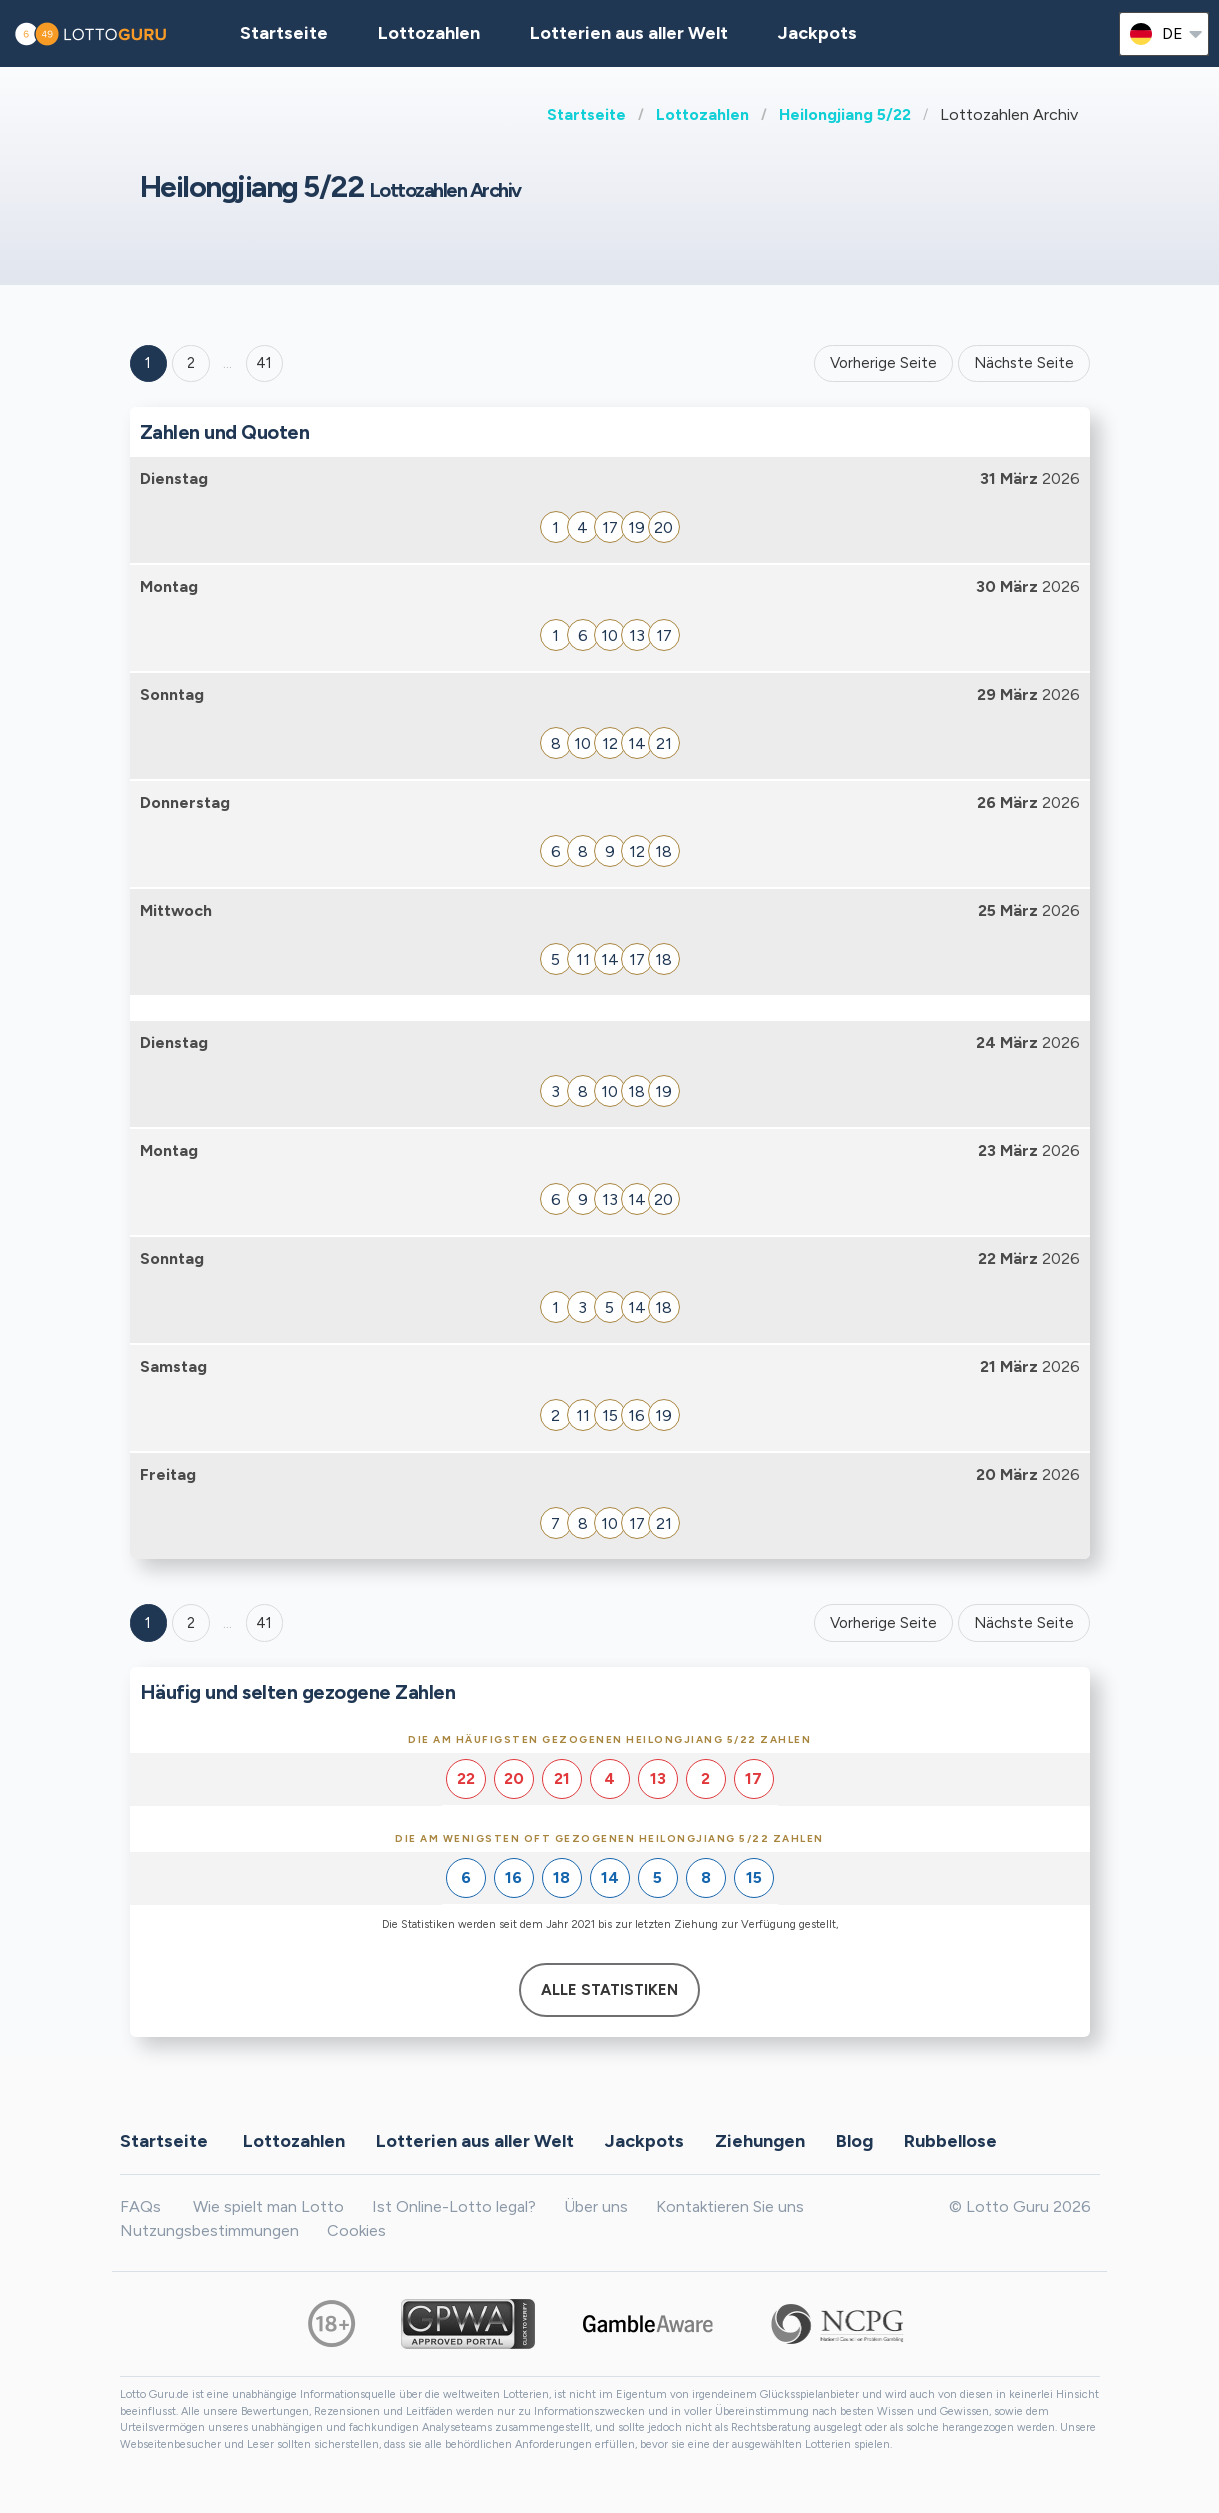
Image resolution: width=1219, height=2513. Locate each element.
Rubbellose (950, 2140)
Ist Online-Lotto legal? (454, 2206)
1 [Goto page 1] (148, 363)
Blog (854, 2140)
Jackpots (817, 33)
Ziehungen (760, 2140)
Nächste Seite (1024, 363)
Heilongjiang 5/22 (845, 114)
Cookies (356, 2230)
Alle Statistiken (609, 1990)
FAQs (140, 2206)
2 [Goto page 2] (191, 363)
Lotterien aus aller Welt (629, 33)
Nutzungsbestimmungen (209, 2230)
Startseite (586, 114)
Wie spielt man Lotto (268, 2206)
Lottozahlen (702, 114)
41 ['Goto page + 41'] (264, 363)
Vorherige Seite (883, 363)
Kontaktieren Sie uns (730, 2206)
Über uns (596, 2206)
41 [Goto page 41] (264, 1623)
